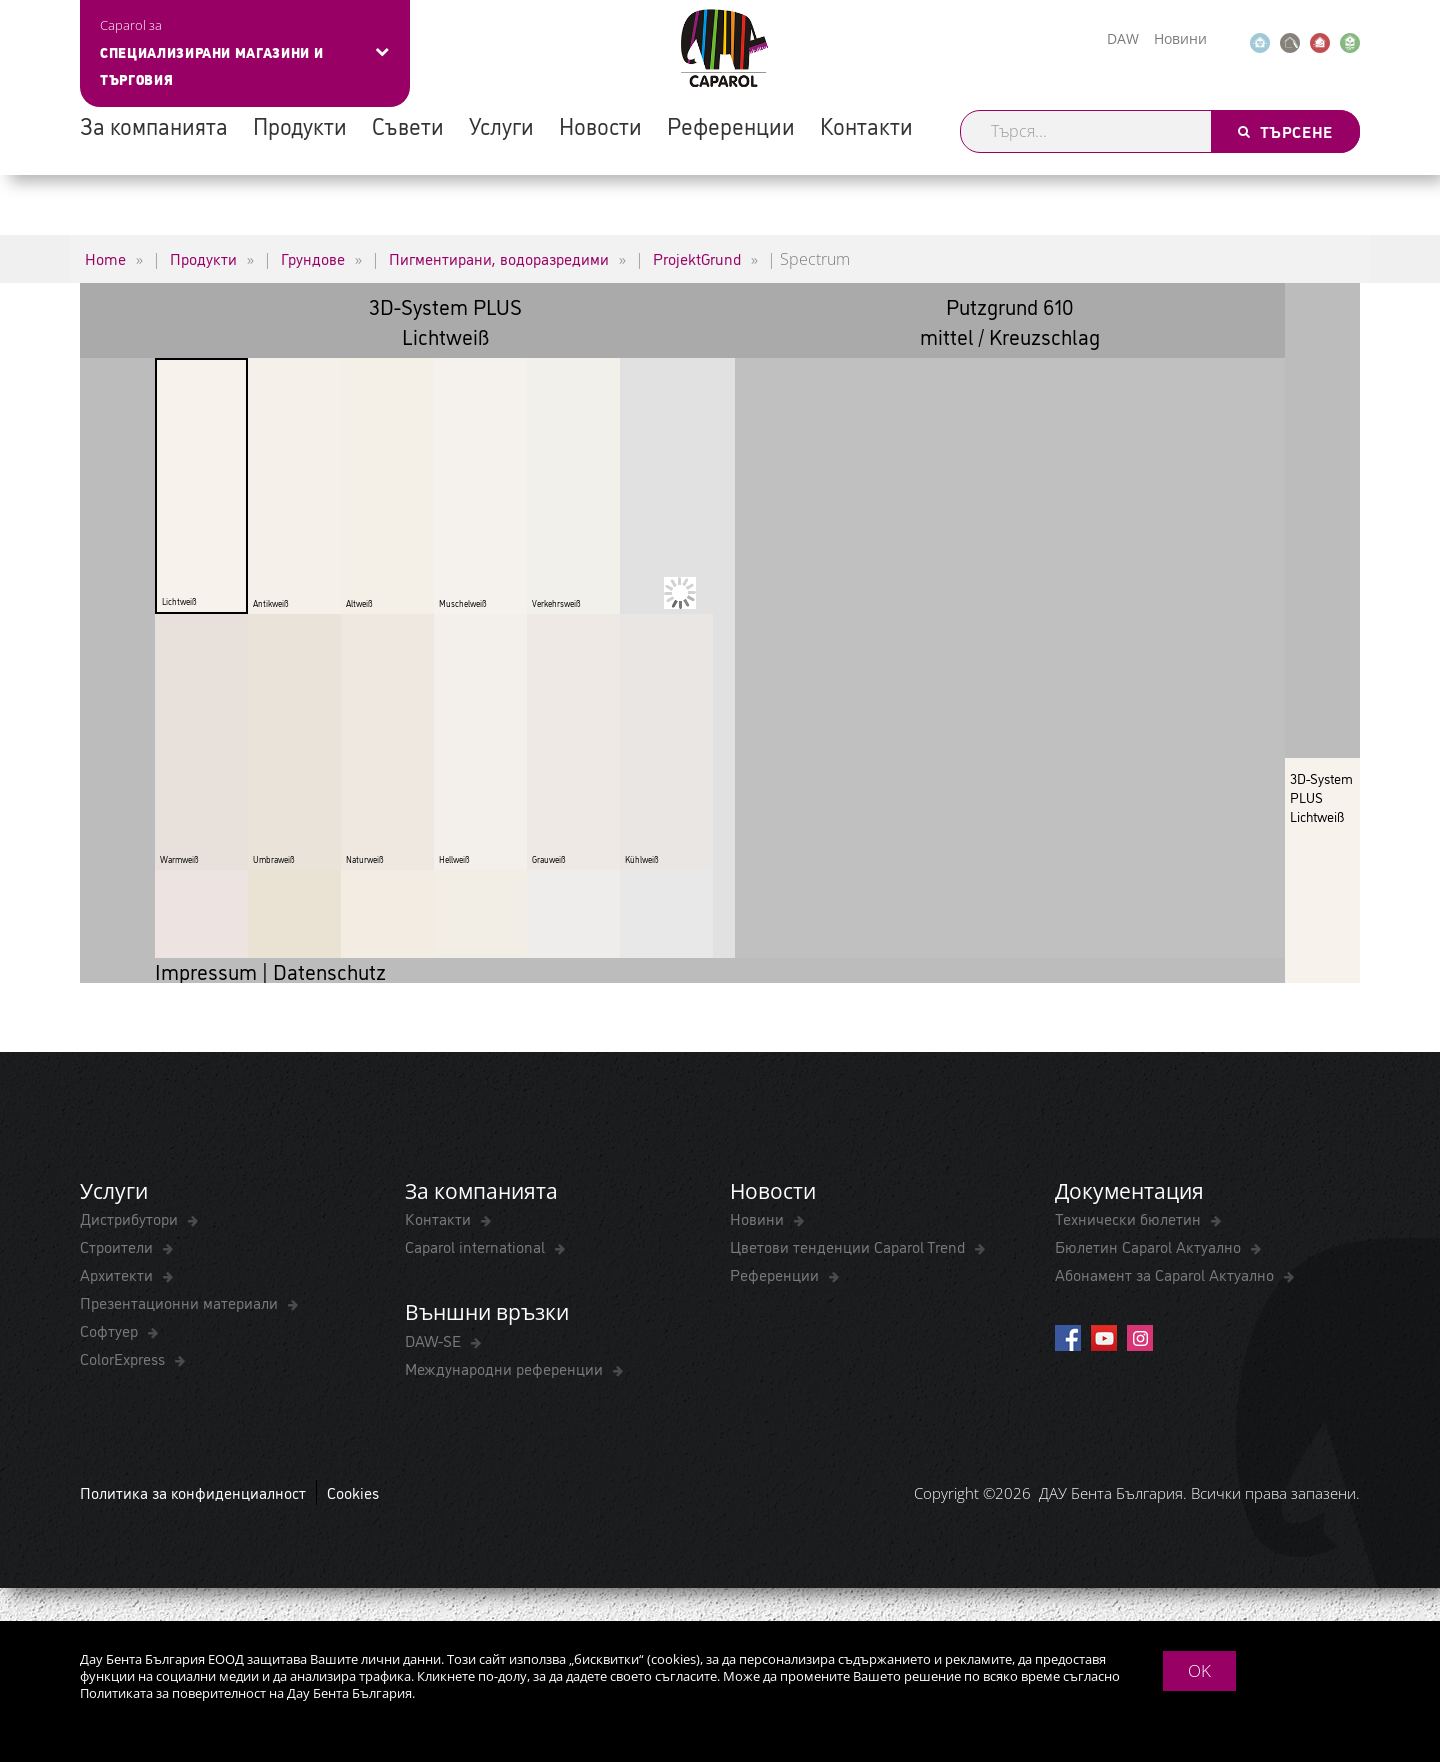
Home (105, 258)
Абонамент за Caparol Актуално (1166, 1274)
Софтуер (111, 1330)
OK (1199, 1670)
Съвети (408, 125)
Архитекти (118, 1274)
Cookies (353, 1492)
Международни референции (506, 1368)
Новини (1180, 38)
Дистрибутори (131, 1218)
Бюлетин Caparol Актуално (1150, 1246)
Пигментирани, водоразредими (499, 258)
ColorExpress (124, 1358)
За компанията (154, 125)
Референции (731, 125)
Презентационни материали (181, 1302)
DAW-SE (435, 1340)
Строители (118, 1246)
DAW (1123, 38)
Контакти (866, 125)
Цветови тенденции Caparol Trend (849, 1246)
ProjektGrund (697, 258)
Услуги (501, 125)
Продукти (300, 125)
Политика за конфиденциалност (193, 1492)
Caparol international (477, 1246)
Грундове (313, 258)
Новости (600, 125)
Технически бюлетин (1130, 1218)
